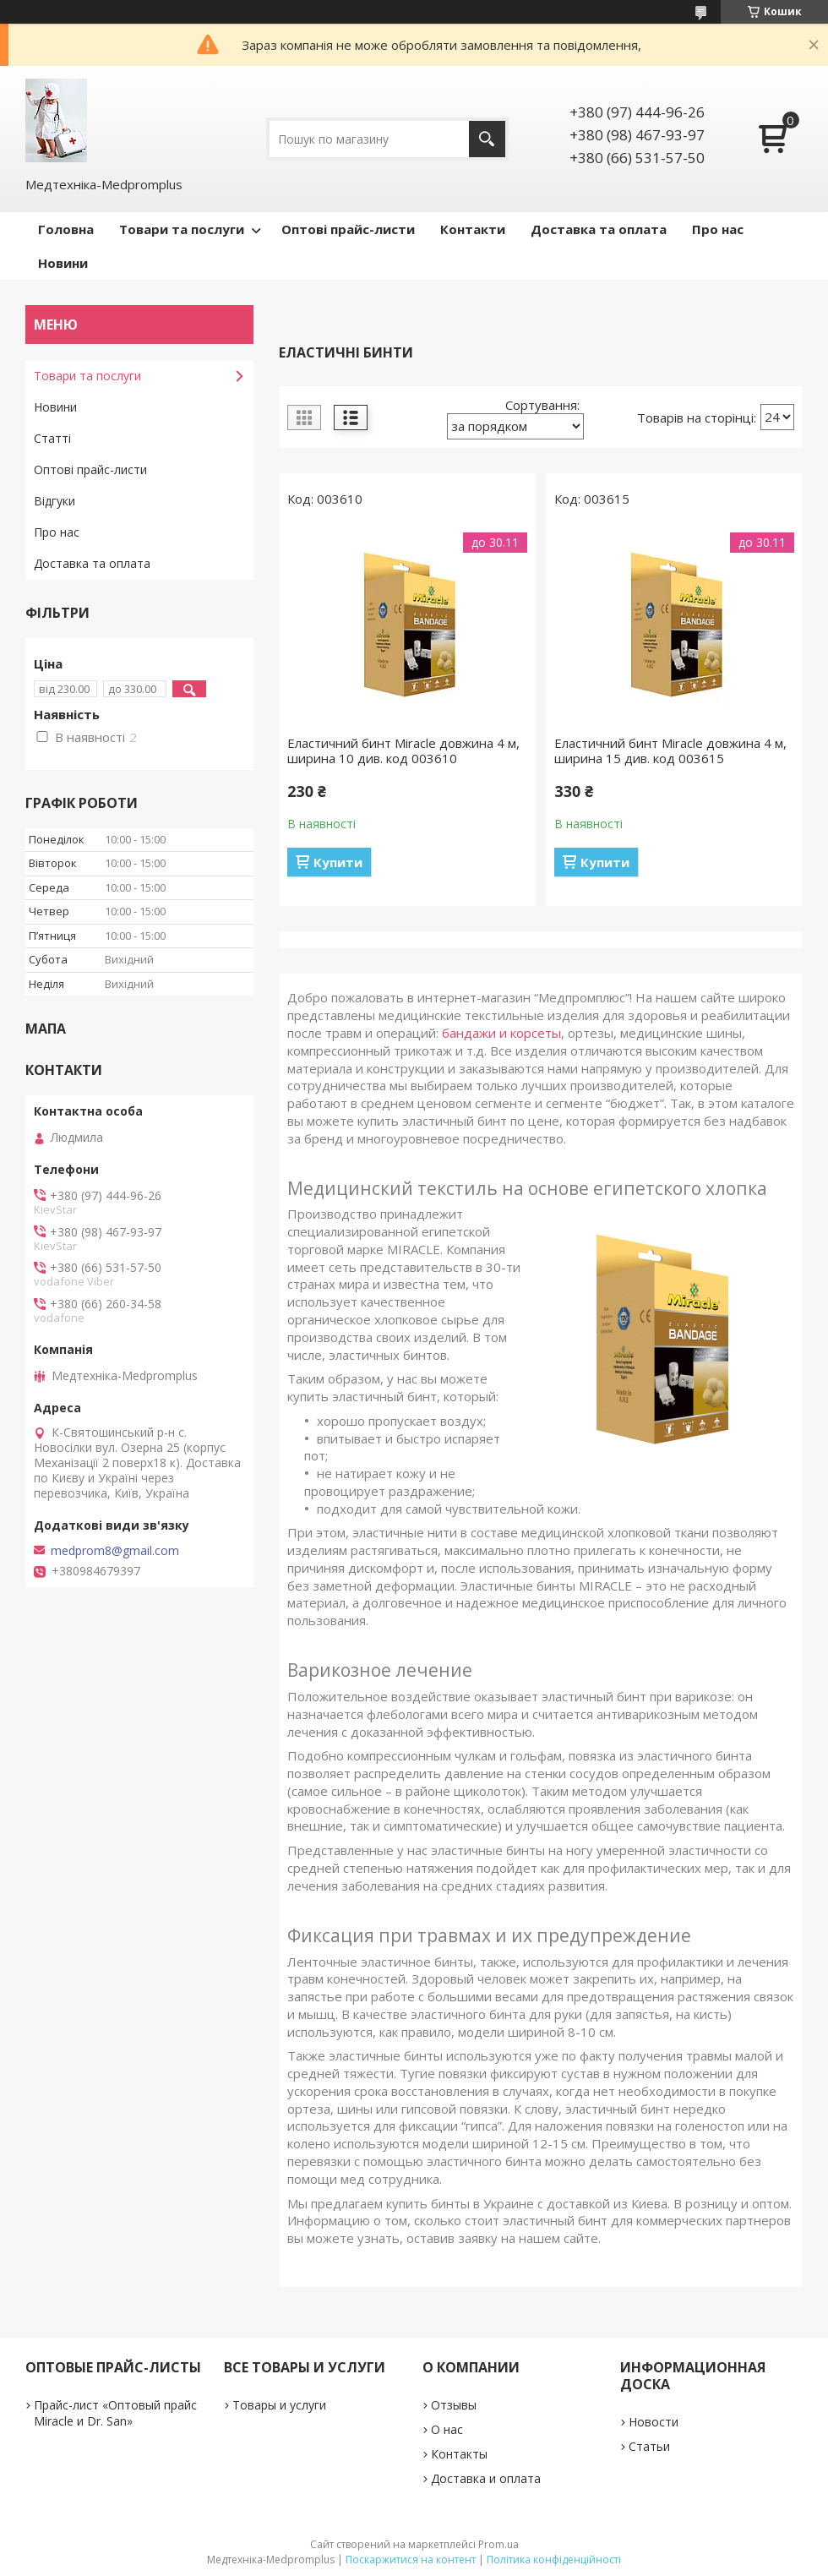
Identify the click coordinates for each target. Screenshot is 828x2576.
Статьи (649, 2446)
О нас (447, 2429)
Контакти (472, 229)
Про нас (718, 229)
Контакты (459, 2454)
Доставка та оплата (599, 229)
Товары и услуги (279, 2405)
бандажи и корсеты (501, 1032)
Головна (66, 229)
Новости (653, 2422)
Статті (52, 438)
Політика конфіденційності (554, 2559)
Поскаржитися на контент (411, 2559)
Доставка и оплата (486, 2478)
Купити (337, 862)
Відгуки (54, 501)
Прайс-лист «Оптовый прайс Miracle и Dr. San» (115, 2413)
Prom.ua (498, 2544)
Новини (63, 262)
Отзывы (454, 2405)
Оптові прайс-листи (348, 229)
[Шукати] (487, 139)
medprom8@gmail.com (115, 1550)
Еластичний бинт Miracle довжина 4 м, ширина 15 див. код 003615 (670, 750)
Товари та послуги (181, 229)
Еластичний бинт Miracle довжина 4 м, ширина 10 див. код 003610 (403, 750)
